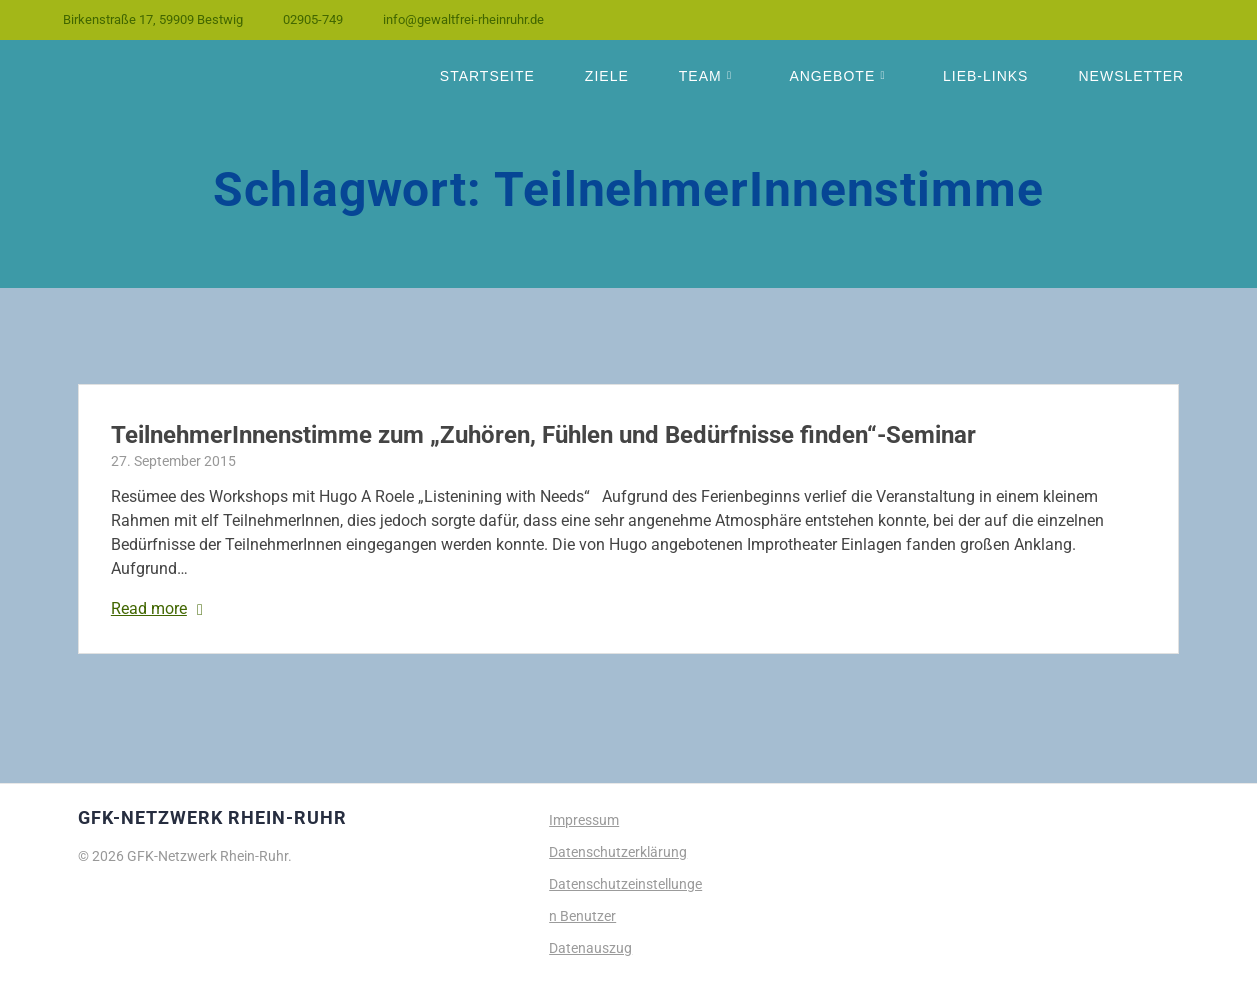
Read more (149, 608)
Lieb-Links (985, 76)
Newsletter (1131, 76)
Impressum (584, 820)
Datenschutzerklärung (618, 852)
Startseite (487, 76)
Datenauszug (590, 948)
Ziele (607, 76)
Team (700, 76)
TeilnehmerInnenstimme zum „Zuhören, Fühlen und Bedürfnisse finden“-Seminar (543, 435)
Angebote (832, 76)
